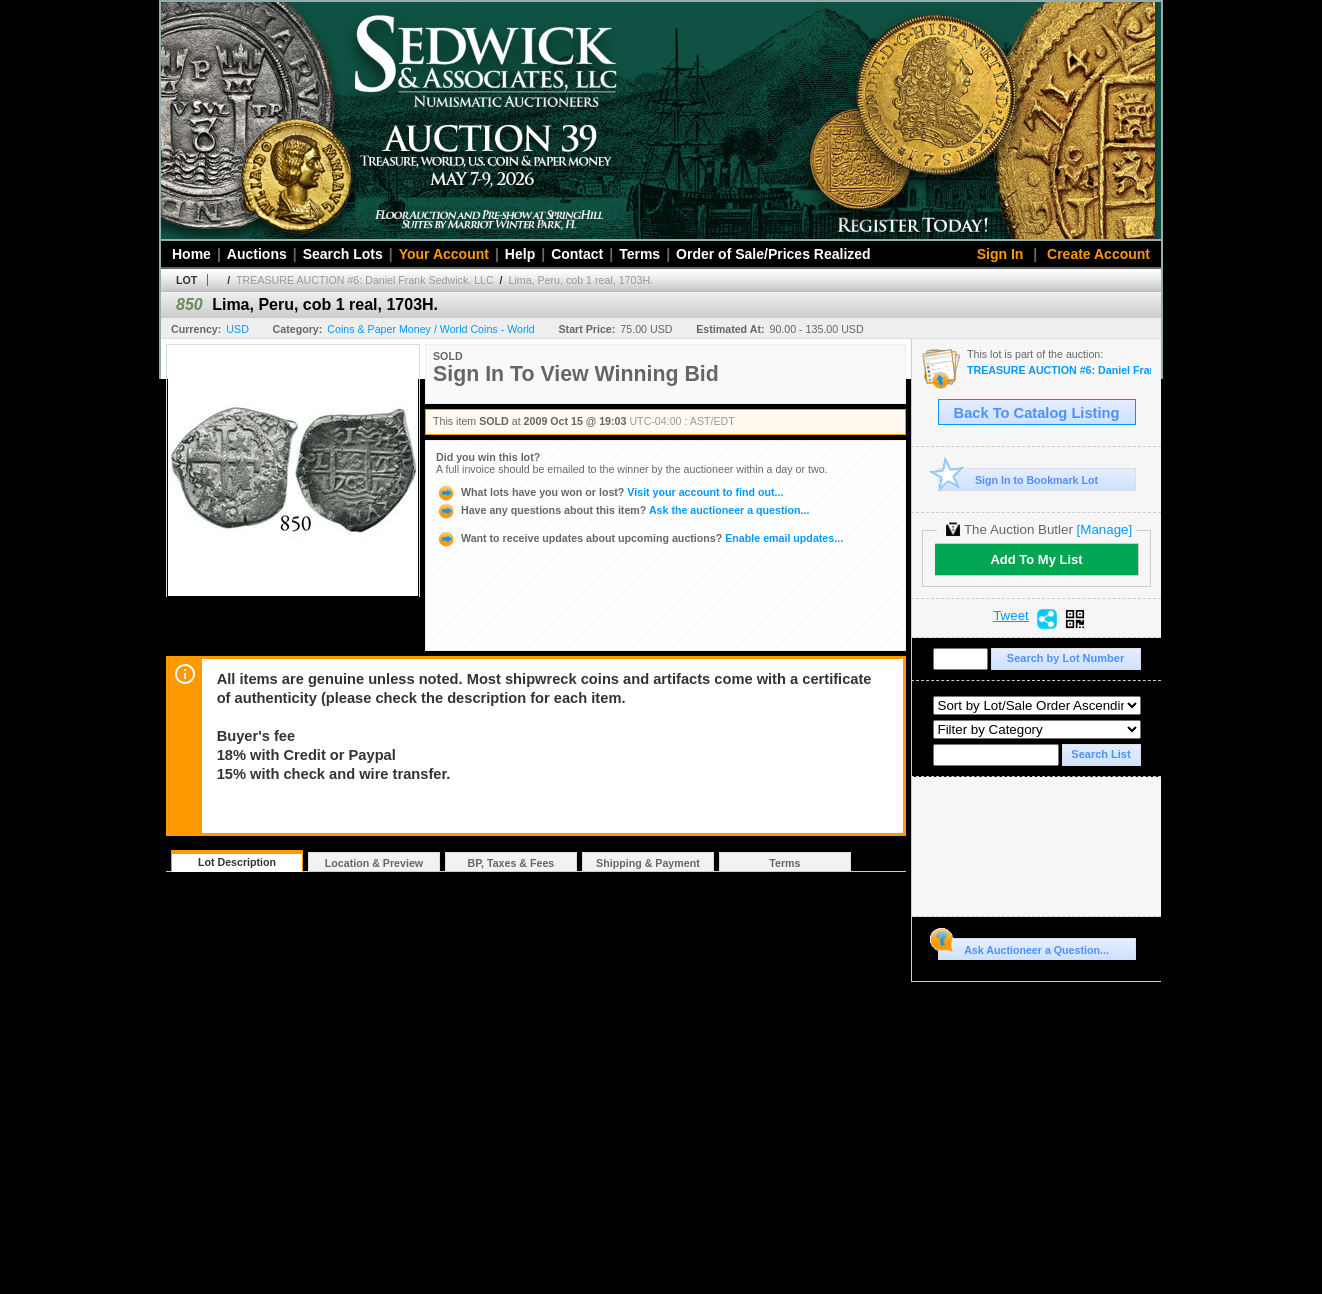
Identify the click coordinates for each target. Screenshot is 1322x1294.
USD (237, 329)
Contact (577, 254)
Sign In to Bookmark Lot (1018, 479)
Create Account (1098, 254)
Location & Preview (374, 863)
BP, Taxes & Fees (511, 863)
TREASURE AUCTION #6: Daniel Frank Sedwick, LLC (365, 280)
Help (520, 254)
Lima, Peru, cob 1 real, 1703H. (581, 280)
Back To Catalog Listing (1037, 413)
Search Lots (343, 254)
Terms (639, 254)
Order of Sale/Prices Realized (773, 254)
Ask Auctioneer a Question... (1023, 947)
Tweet (1011, 616)
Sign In (1000, 254)
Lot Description (237, 862)
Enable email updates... (639, 538)
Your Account (444, 254)
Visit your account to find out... (609, 492)
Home (191, 254)
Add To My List (1036, 559)
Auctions (257, 254)
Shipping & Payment (648, 863)
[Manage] (1104, 529)
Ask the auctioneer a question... (622, 510)
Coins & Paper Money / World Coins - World (430, 329)
